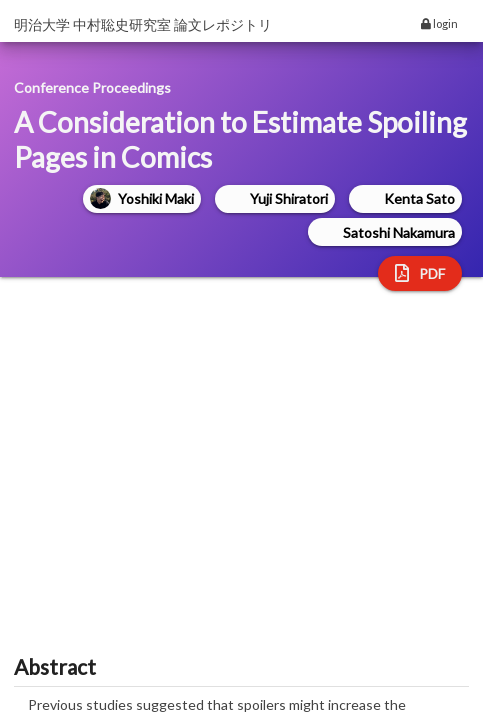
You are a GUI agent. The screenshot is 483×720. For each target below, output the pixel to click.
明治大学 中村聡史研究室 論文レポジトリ (143, 24)
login (439, 23)
